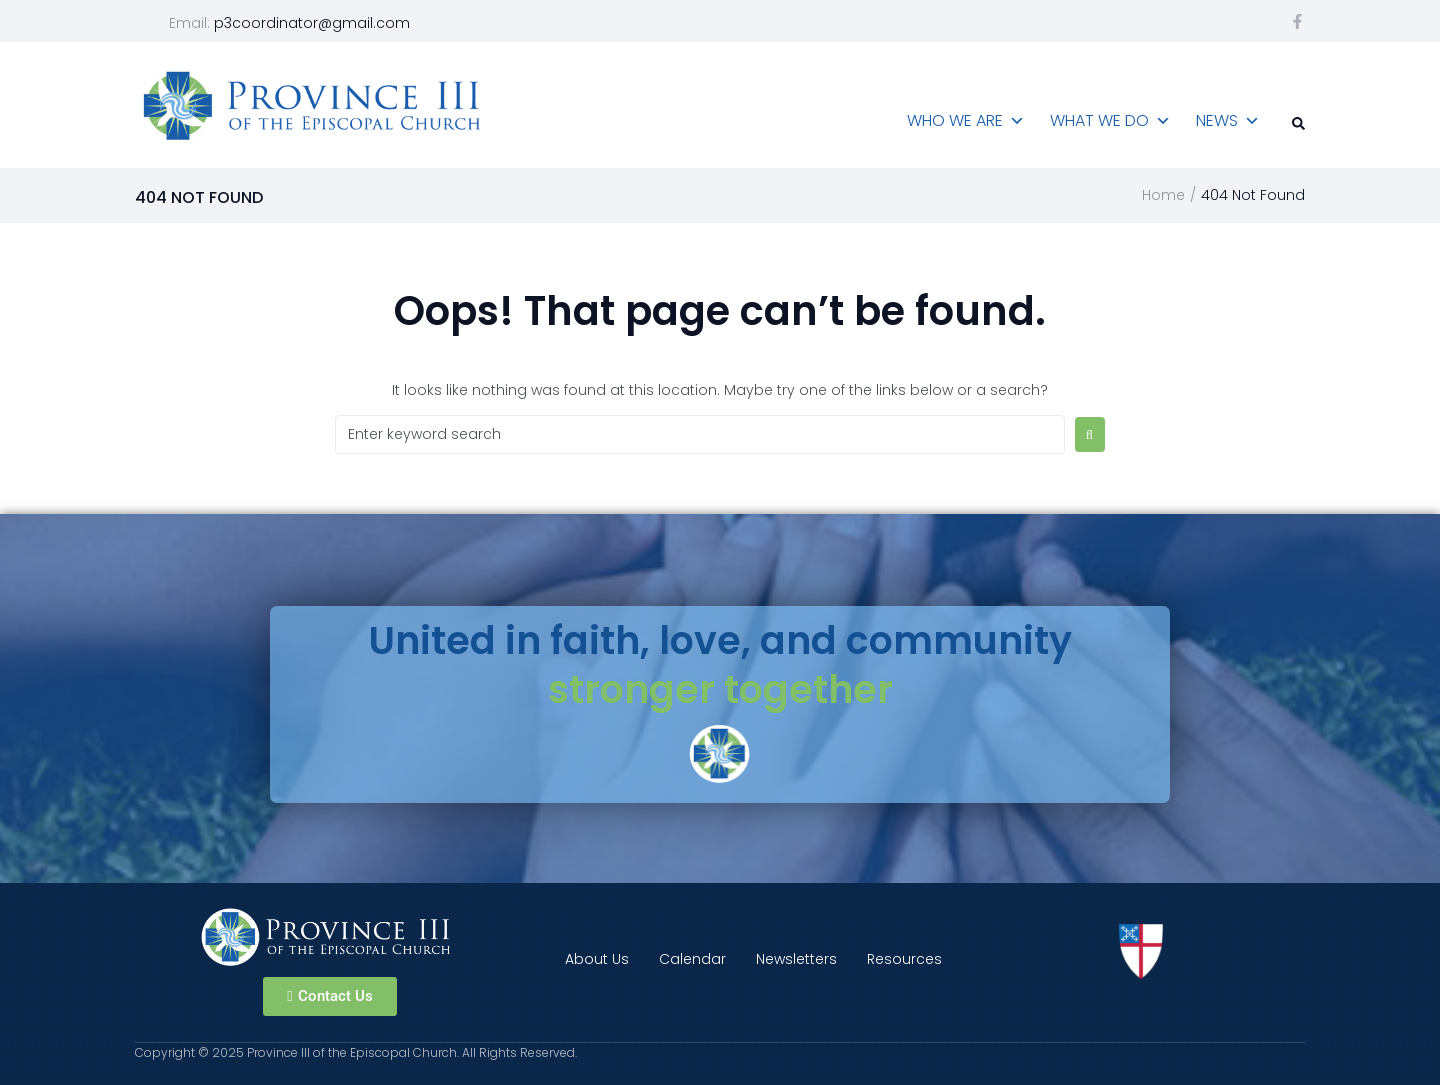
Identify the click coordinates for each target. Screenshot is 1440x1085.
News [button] (1228, 121)
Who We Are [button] (966, 121)
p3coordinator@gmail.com (312, 23)
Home (1163, 195)
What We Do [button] (1110, 121)
